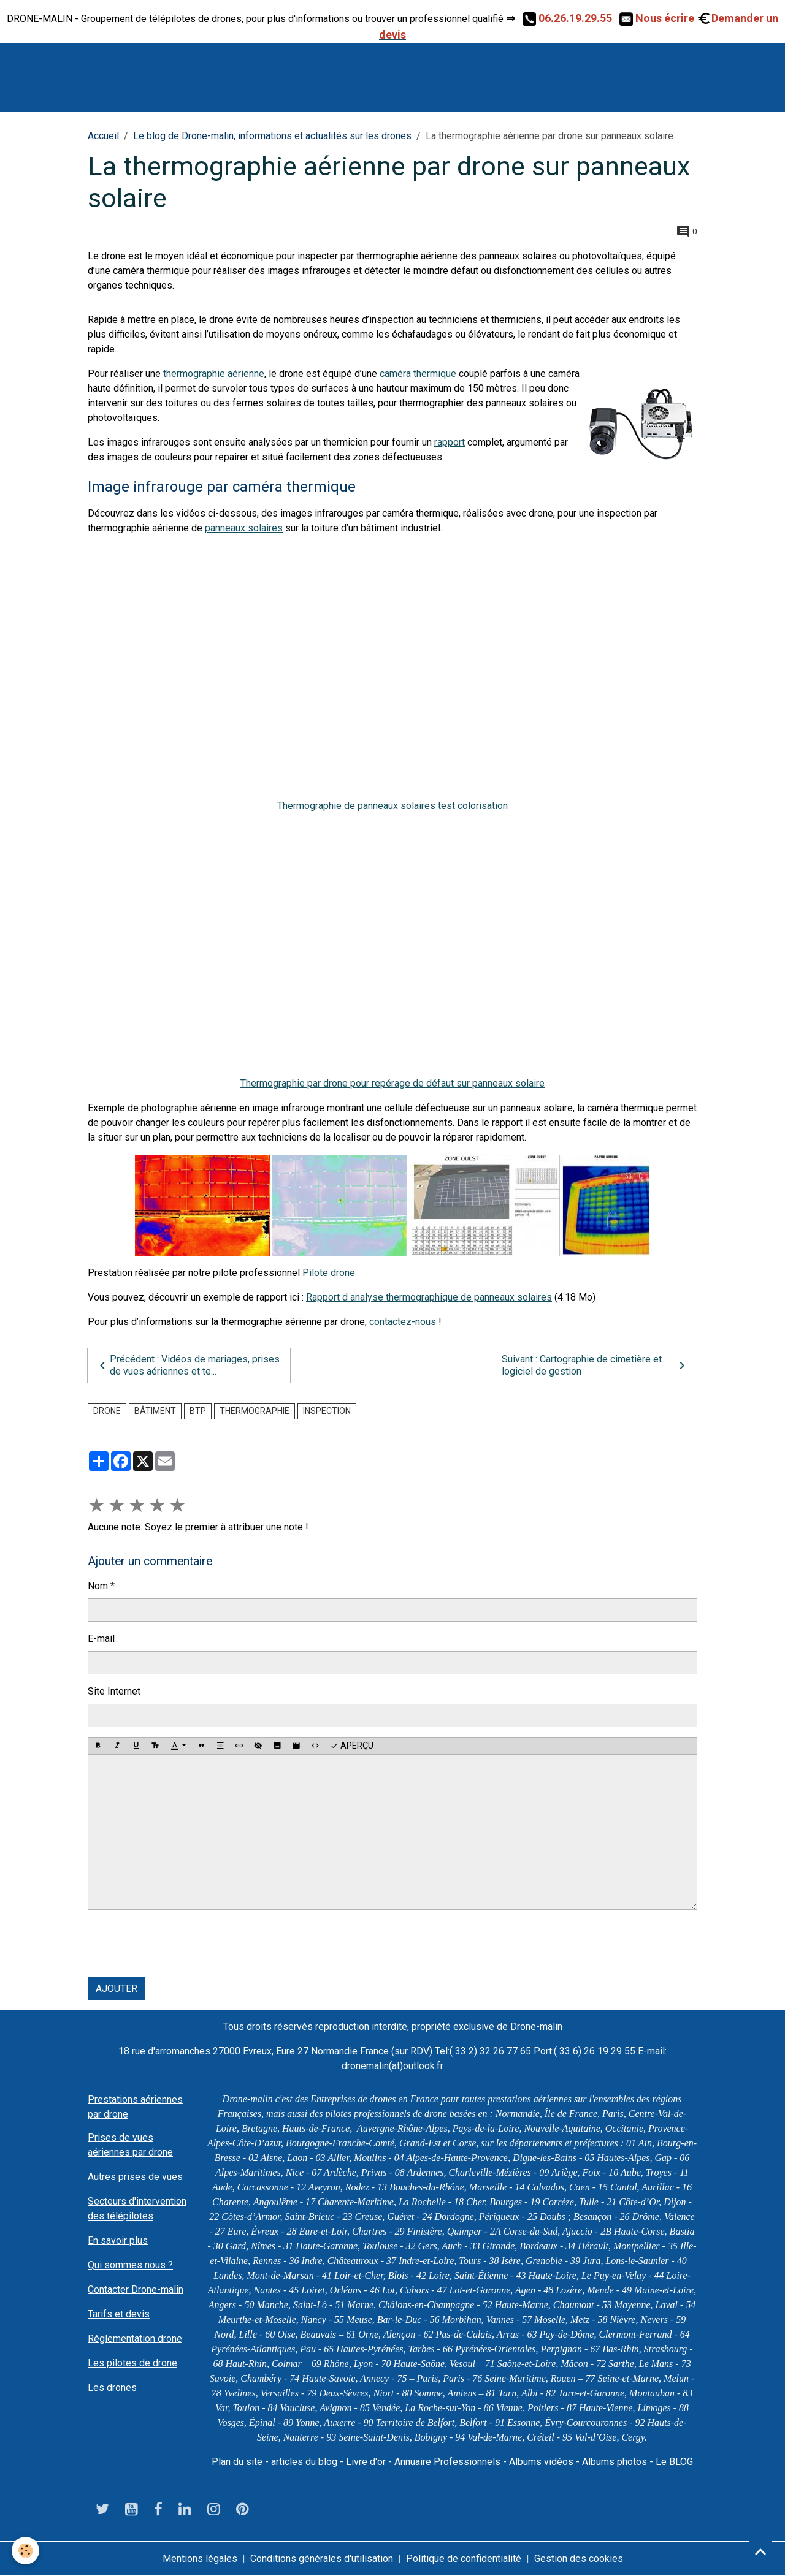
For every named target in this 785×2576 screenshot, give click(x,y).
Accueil (103, 136)
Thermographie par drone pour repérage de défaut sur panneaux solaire (392, 1083)
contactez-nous (402, 1322)
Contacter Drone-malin (135, 2289)
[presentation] (181, 1943)
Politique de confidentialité (463, 2558)
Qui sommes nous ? (130, 2265)
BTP (198, 1411)
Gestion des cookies (578, 2558)
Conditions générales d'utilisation (321, 2558)
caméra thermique (418, 373)
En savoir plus (118, 2240)
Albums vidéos (541, 2462)
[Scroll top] (760, 2551)
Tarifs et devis (119, 2314)
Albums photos (614, 2462)
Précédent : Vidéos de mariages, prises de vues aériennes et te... (187, 1365)
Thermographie (254, 1411)
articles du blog (304, 2462)
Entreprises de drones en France (374, 2099)
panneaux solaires (244, 528)
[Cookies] (26, 2550)
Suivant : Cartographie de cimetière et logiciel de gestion (595, 1365)
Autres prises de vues (135, 2177)
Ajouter (116, 1988)
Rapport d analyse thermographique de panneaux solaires (429, 1297)
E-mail (101, 1638)
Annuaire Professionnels (447, 2462)
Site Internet (114, 1691)
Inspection (327, 1411)
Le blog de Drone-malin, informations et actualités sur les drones (272, 136)
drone (107, 1411)
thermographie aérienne (213, 373)
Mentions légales (200, 2558)
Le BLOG (674, 2462)
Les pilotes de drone (132, 2363)
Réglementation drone (135, 2338)
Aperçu (351, 1746)
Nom (98, 1586)
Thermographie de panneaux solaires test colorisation (392, 805)
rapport (449, 442)
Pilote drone (328, 1273)
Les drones (112, 2387)
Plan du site (237, 2462)
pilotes (338, 2113)
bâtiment (155, 1411)
